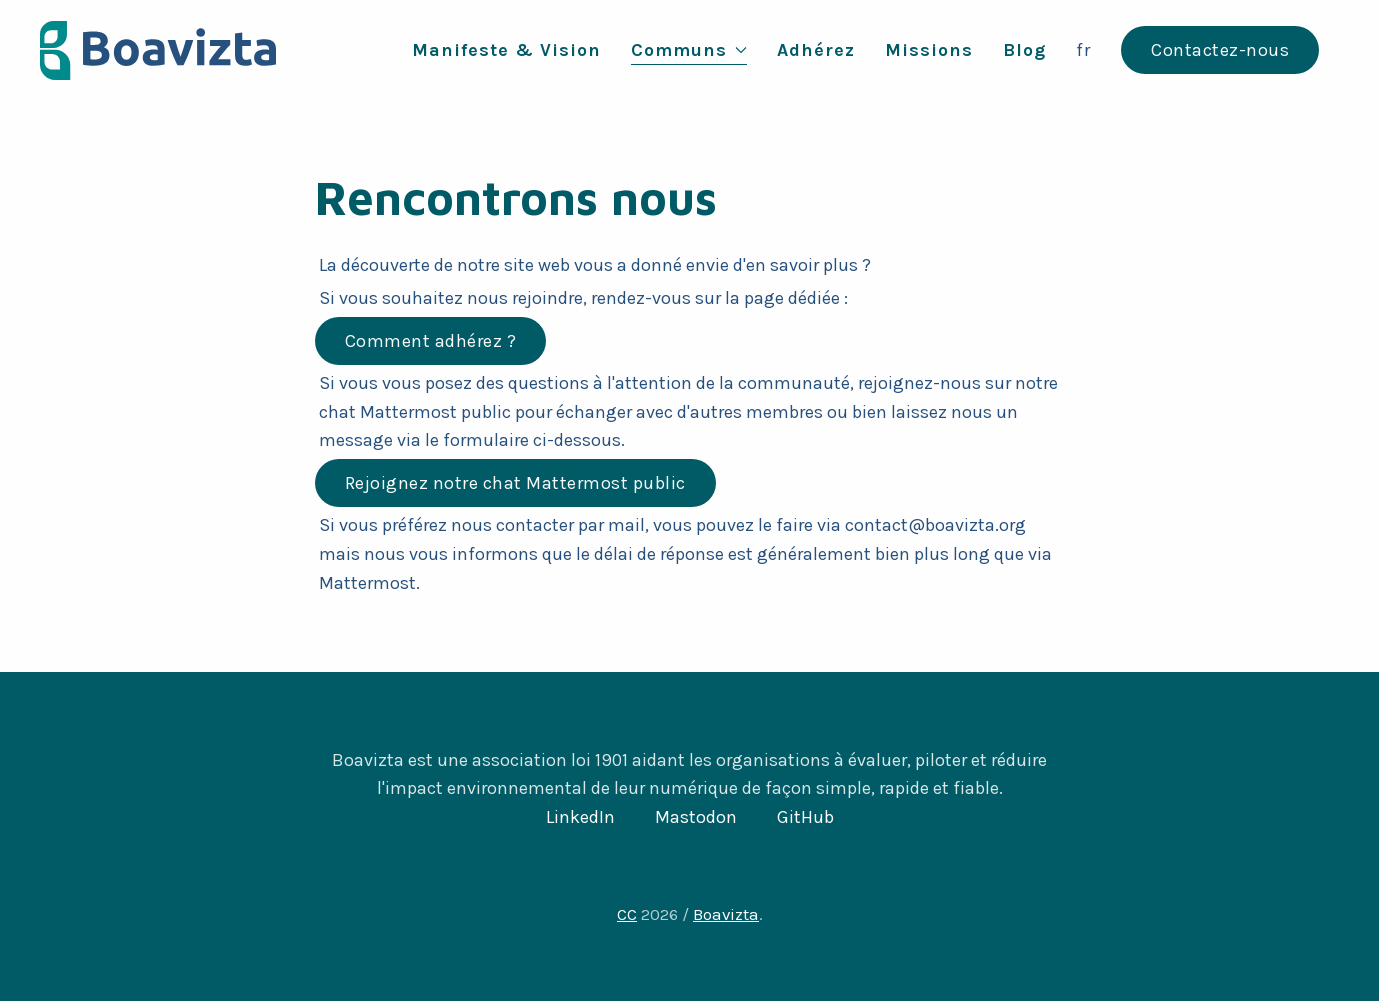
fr (1083, 50)
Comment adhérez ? (431, 341)
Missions (929, 50)
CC (627, 914)
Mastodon (696, 817)
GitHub (805, 817)
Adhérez (816, 50)
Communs (689, 50)
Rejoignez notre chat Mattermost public (515, 483)
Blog (1024, 50)
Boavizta (726, 914)
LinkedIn (580, 817)
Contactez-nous (1220, 50)
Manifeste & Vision (506, 50)
